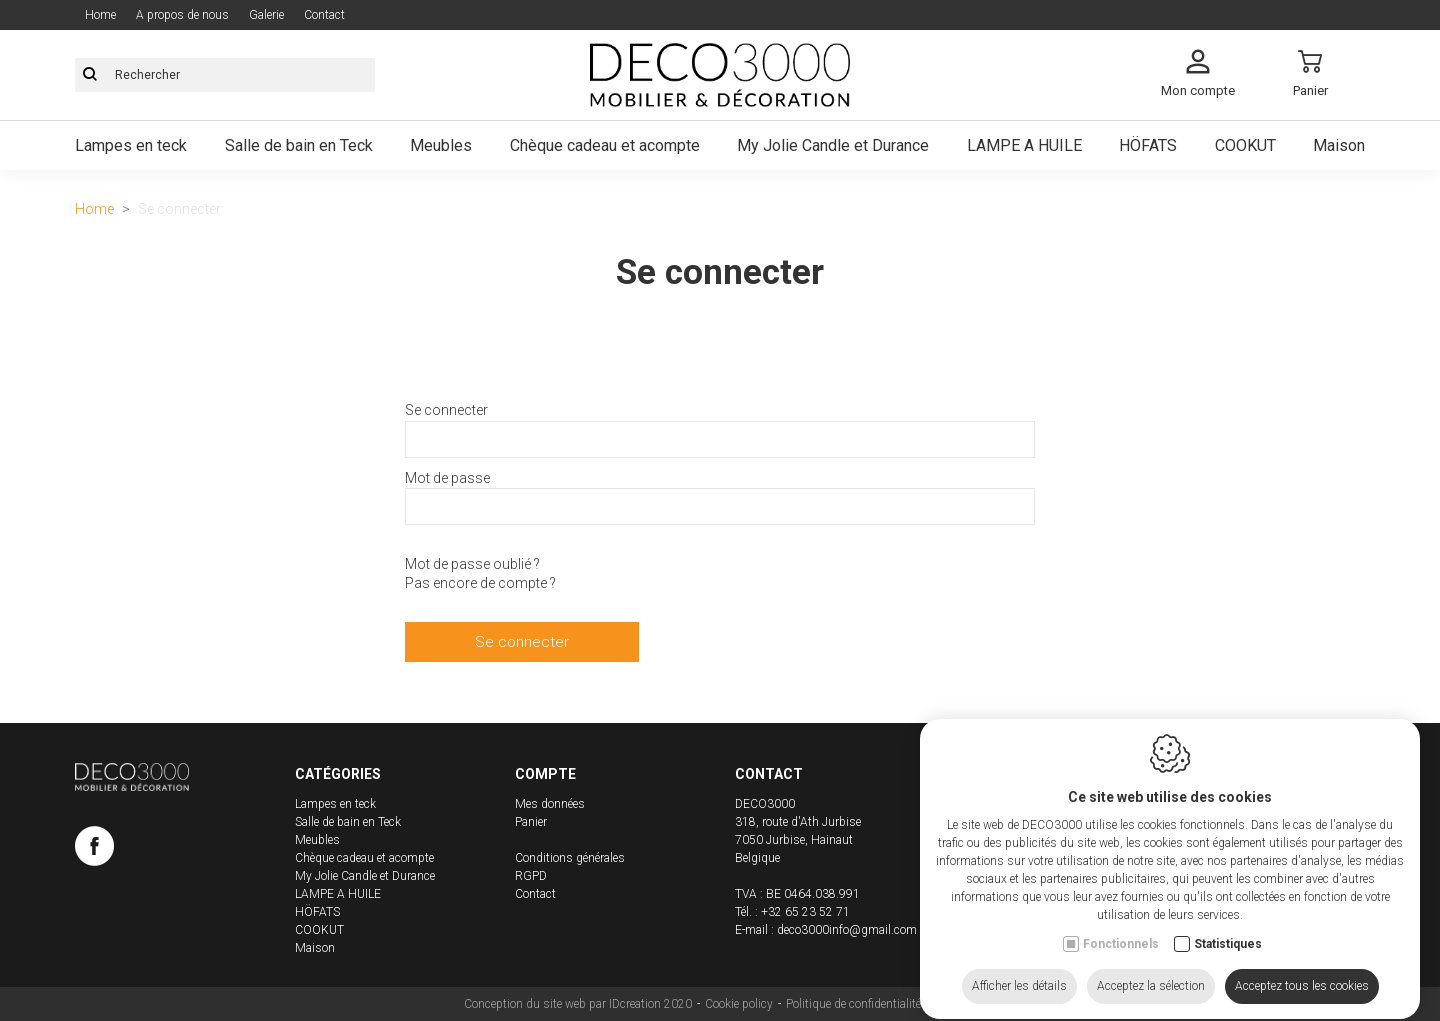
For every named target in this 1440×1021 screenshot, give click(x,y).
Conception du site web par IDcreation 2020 (578, 1004)
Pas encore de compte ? (480, 583)
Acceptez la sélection (1151, 968)
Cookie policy (739, 1004)
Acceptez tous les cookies (1302, 968)
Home (100, 15)
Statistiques (1228, 926)
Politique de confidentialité (853, 1004)
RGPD (531, 876)
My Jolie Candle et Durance (833, 145)
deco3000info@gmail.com (847, 930)
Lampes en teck (131, 145)
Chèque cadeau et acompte (605, 145)
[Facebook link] (94, 850)
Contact (324, 15)
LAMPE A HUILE (1024, 145)
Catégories (338, 774)
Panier (531, 822)
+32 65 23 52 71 (805, 912)
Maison (1339, 145)
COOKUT (1245, 145)
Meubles (441, 145)
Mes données (550, 804)
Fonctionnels (1121, 926)
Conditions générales (570, 858)
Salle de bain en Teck (299, 145)
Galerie (266, 15)
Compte (545, 774)
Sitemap (955, 1004)
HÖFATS (1148, 145)
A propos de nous (182, 15)
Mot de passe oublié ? (472, 564)
